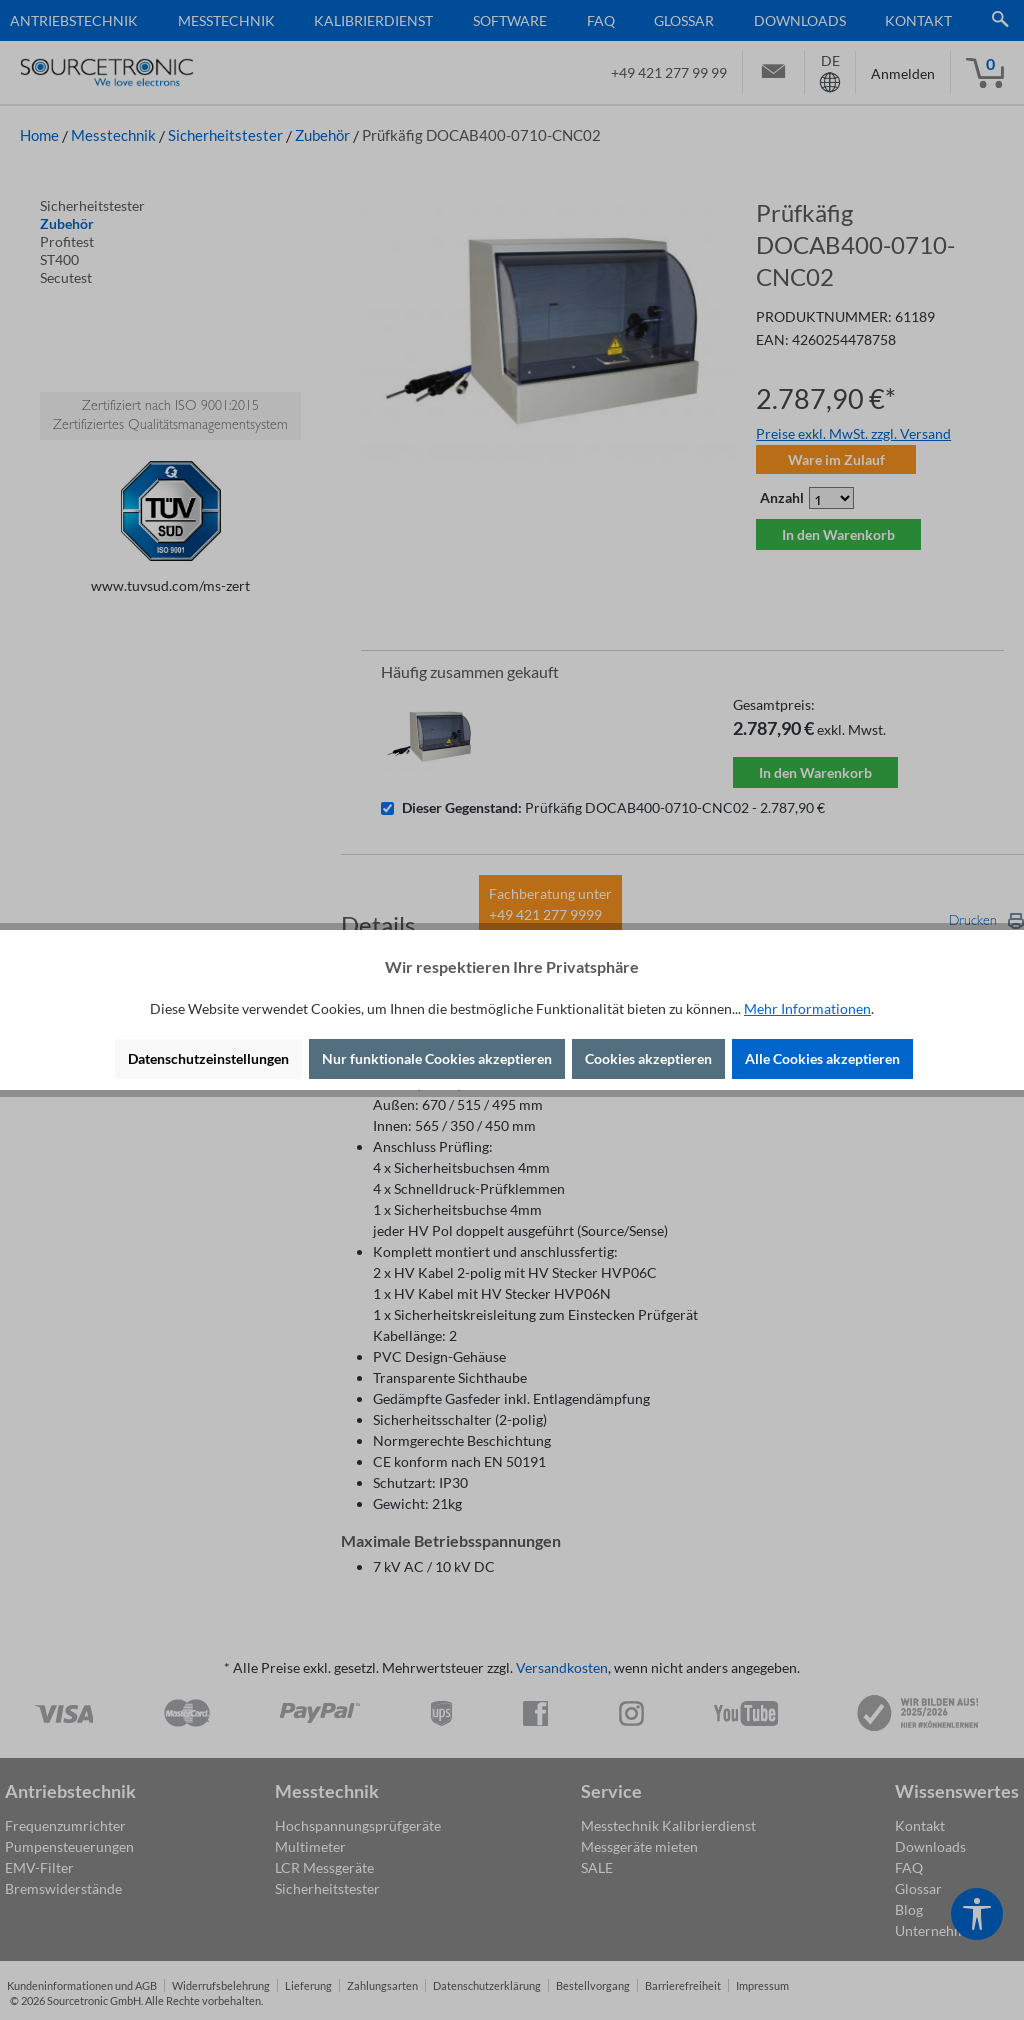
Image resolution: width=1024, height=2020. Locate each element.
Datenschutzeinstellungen (208, 1058)
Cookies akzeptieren (648, 1058)
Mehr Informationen (807, 1008)
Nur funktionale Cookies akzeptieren (437, 1058)
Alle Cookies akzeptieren (822, 1058)
